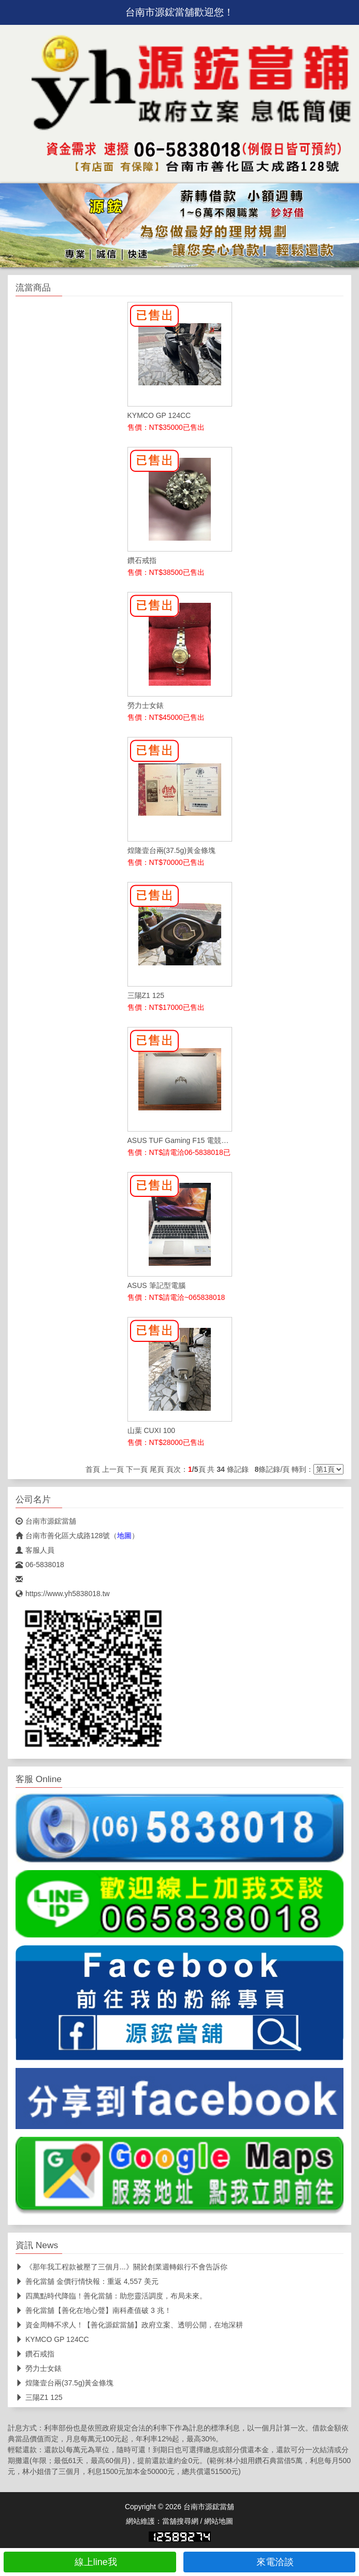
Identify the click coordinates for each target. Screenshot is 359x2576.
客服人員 (35, 1550)
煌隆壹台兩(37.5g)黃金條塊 (64, 2383)
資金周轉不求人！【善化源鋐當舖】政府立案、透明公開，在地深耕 (129, 2325)
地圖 (124, 1535)
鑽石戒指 (35, 2354)
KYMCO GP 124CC (52, 2339)
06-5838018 (40, 1564)
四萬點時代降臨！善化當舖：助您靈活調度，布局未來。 (111, 2296)
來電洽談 (269, 2562)
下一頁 (137, 1469)
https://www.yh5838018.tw (63, 1593)
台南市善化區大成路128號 (63, 1535)
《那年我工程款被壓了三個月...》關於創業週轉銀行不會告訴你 (121, 2267)
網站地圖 (218, 2521)
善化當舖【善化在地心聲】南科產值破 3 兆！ (93, 2310)
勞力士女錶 (39, 2368)
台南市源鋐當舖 (46, 1521)
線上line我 (90, 2562)
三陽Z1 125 (39, 2397)
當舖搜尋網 (180, 2521)
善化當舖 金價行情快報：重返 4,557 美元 (87, 2281)
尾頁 (157, 1469)
